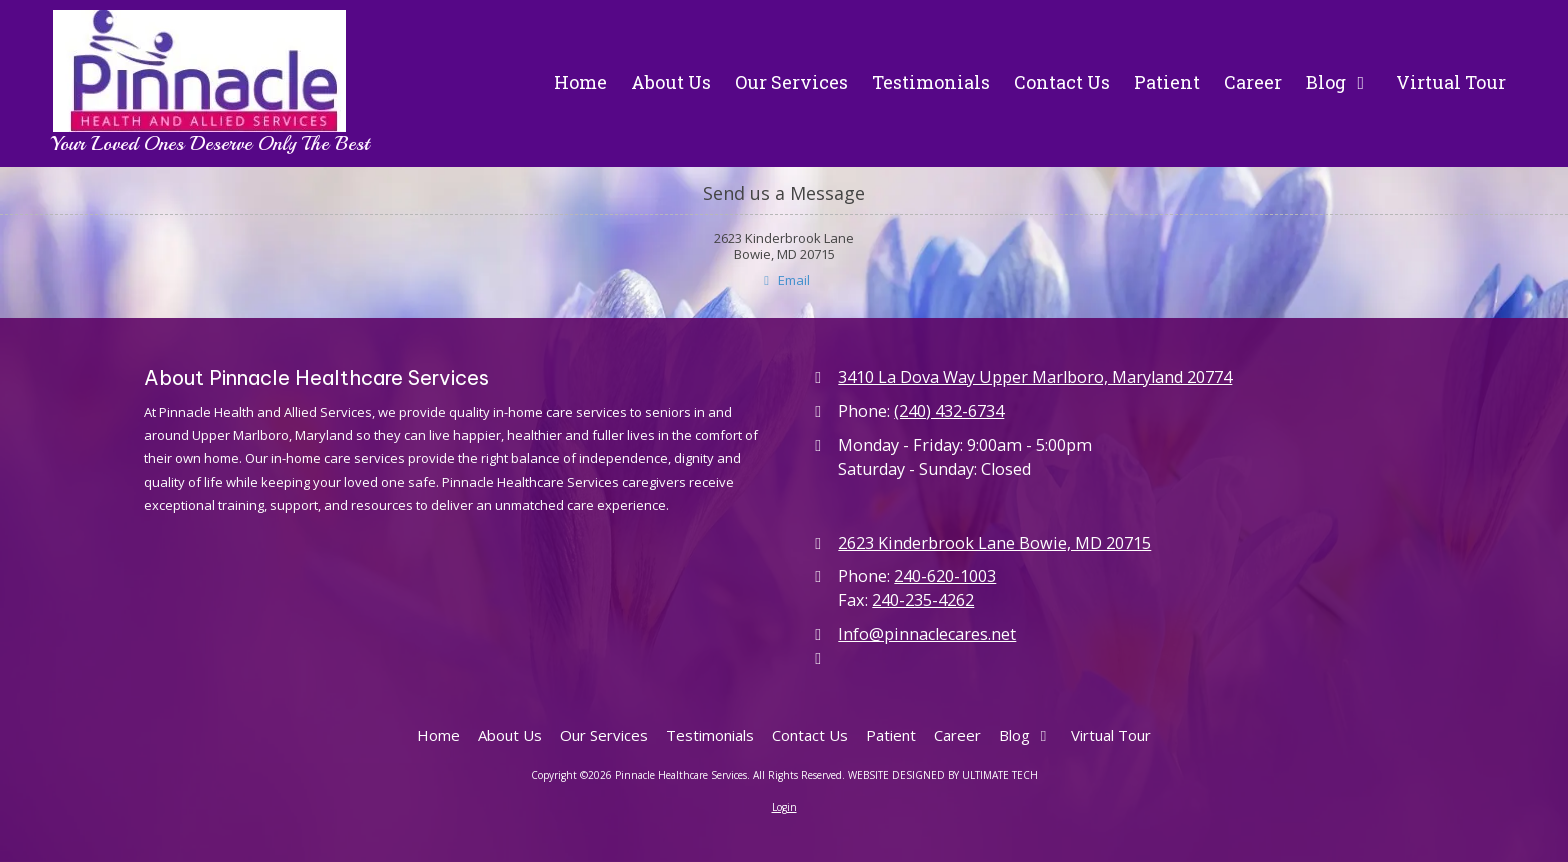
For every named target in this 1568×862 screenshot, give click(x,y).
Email (783, 280)
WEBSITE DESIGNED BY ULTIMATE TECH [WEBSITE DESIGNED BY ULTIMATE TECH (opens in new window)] (943, 775)
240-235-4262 (923, 600)
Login (784, 807)
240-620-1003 (945, 576)
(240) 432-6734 (949, 411)
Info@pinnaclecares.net (927, 634)
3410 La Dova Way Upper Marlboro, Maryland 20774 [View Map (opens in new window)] (1035, 377)
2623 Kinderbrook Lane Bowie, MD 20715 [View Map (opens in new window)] (994, 543)
